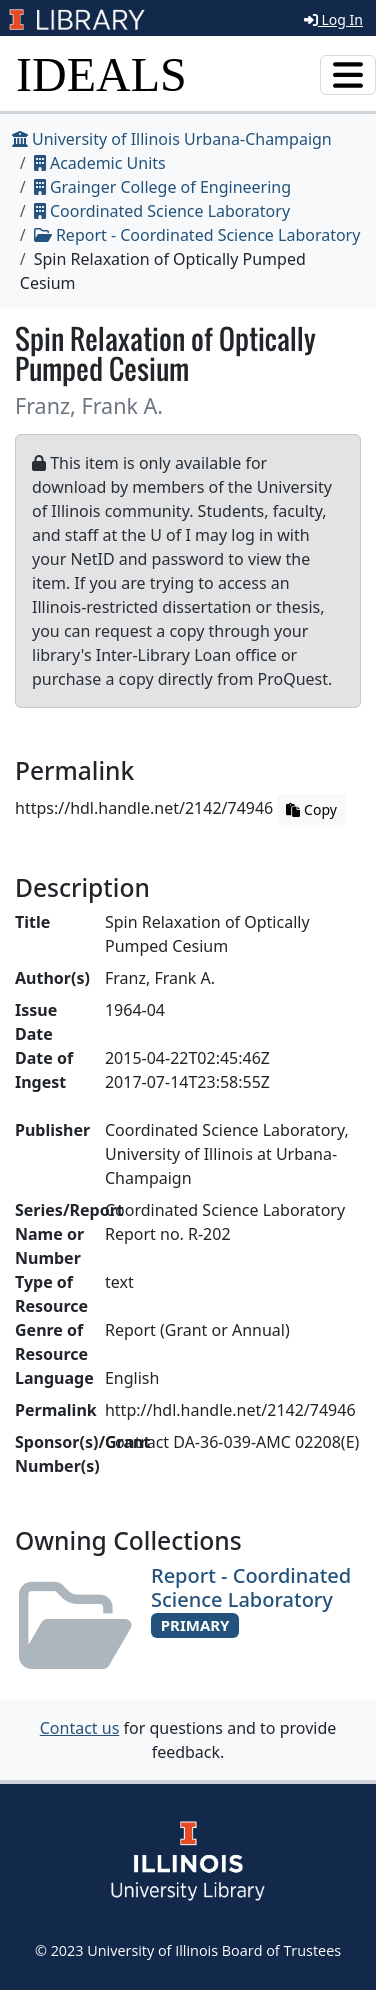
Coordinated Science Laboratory (162, 211)
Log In (333, 19)
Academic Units (100, 163)
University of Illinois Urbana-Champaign (172, 139)
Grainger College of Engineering (162, 187)
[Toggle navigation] (348, 75)
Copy (311, 809)
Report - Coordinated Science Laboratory (197, 235)
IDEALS (101, 74)
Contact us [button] (80, 1728)
